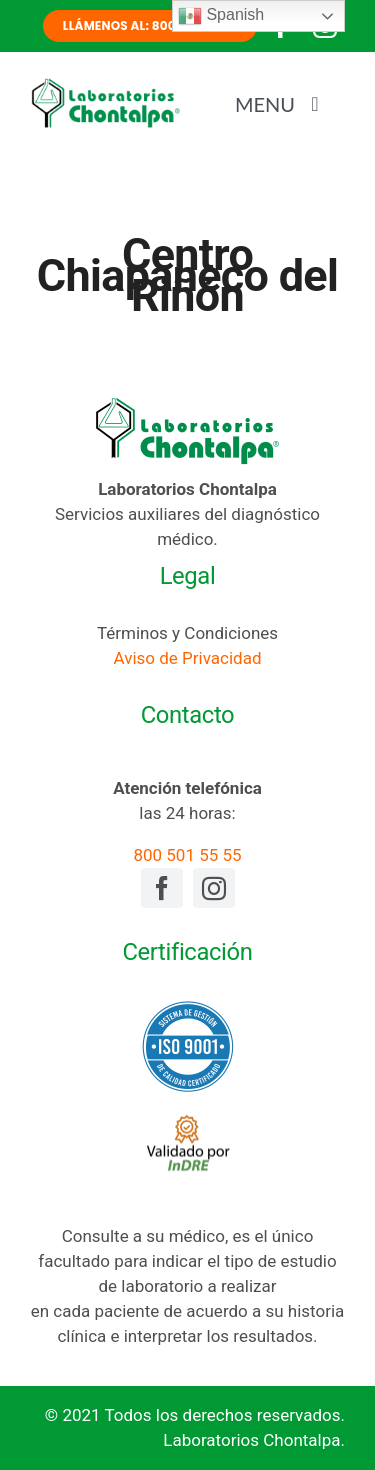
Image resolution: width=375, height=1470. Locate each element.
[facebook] (162, 888)
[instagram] (214, 888)
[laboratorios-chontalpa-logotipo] (105, 85)
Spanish (221, 16)
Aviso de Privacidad (188, 658)
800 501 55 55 (187, 855)
